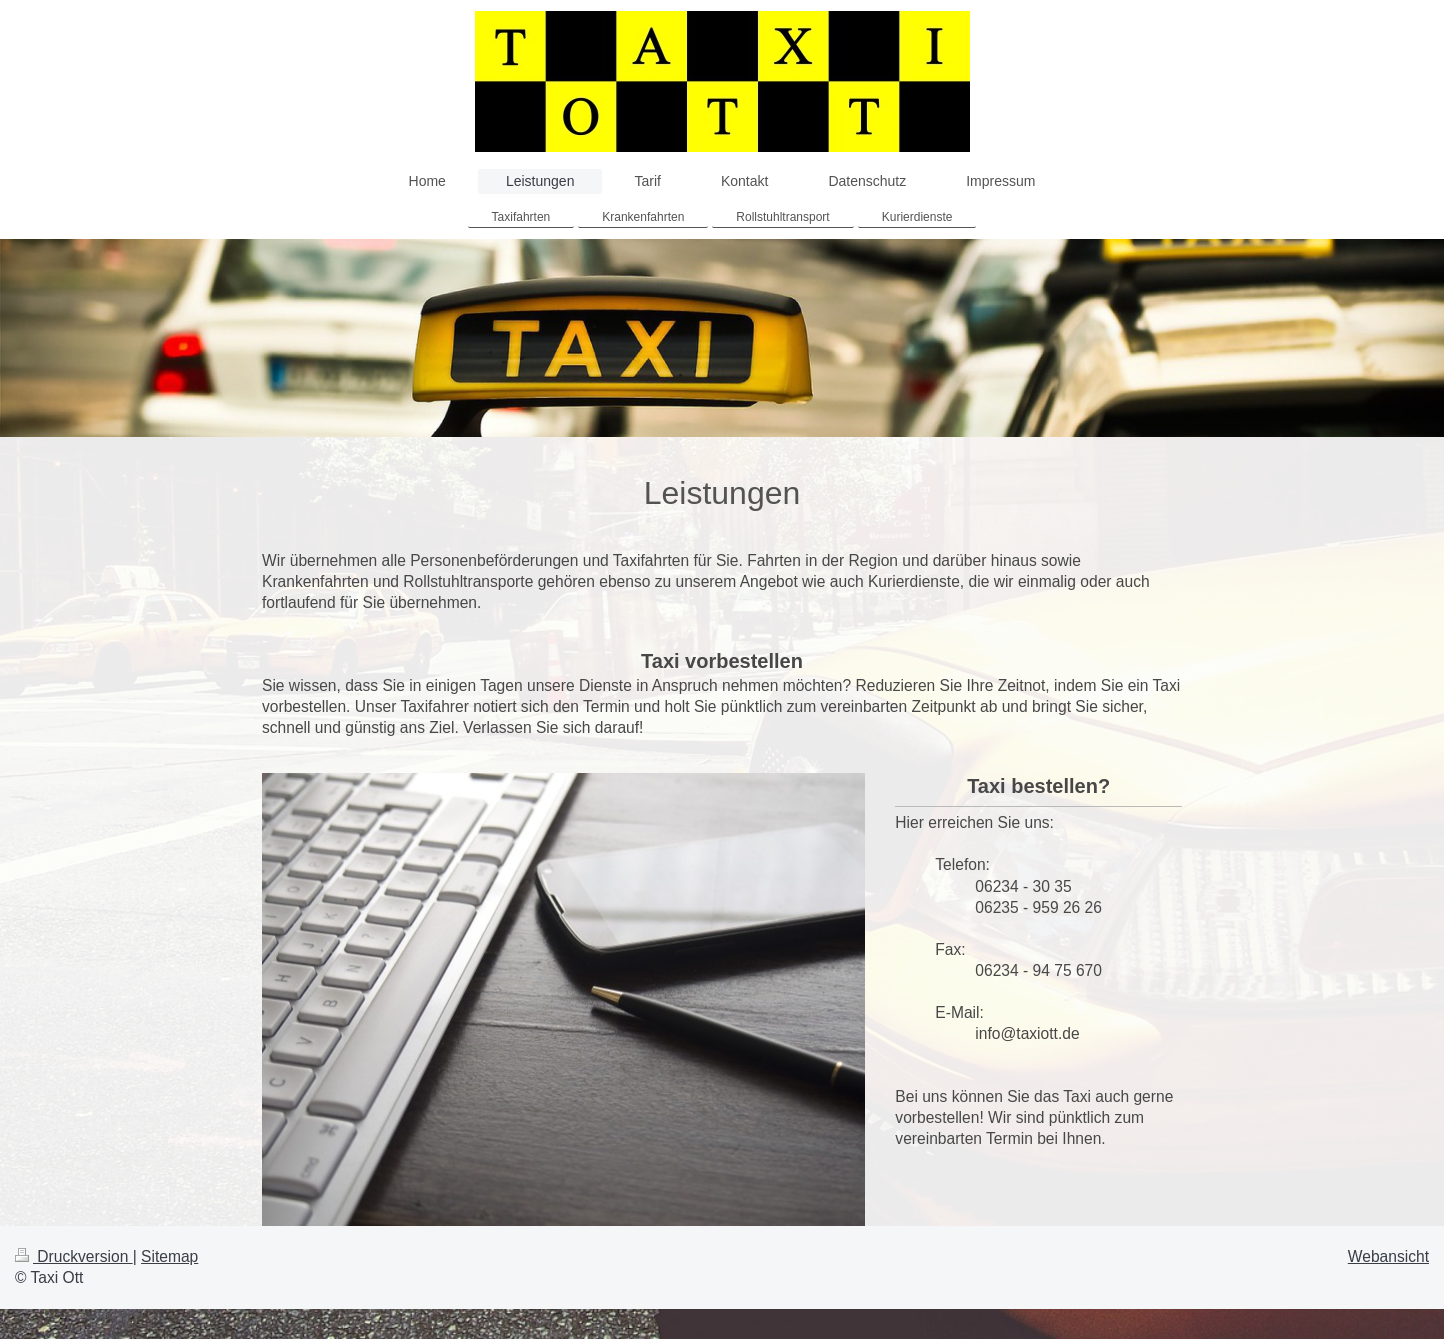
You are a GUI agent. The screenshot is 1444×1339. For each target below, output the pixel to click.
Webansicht (1388, 1256)
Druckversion (74, 1256)
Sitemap (169, 1256)
